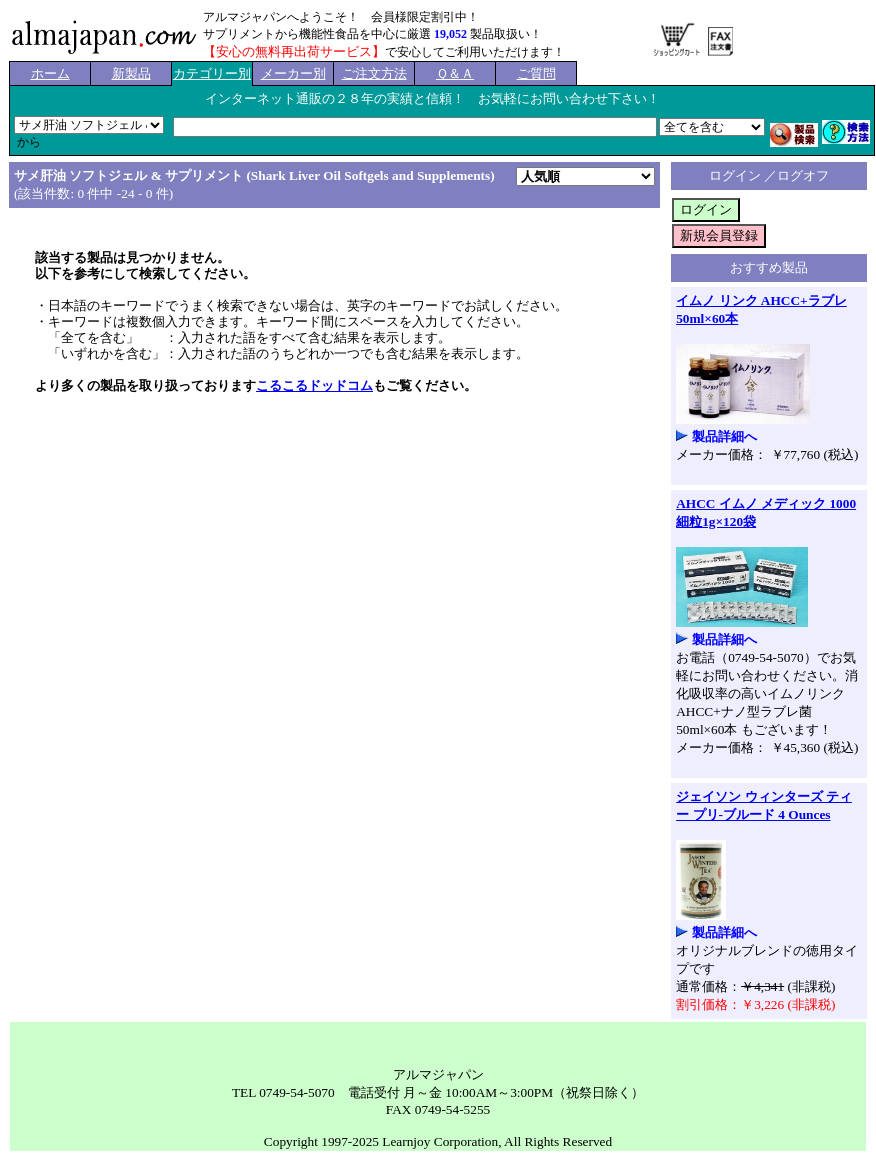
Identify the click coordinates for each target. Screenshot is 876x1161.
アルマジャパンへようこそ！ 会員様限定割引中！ (341, 17)
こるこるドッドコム (314, 385)
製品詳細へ (724, 436)
